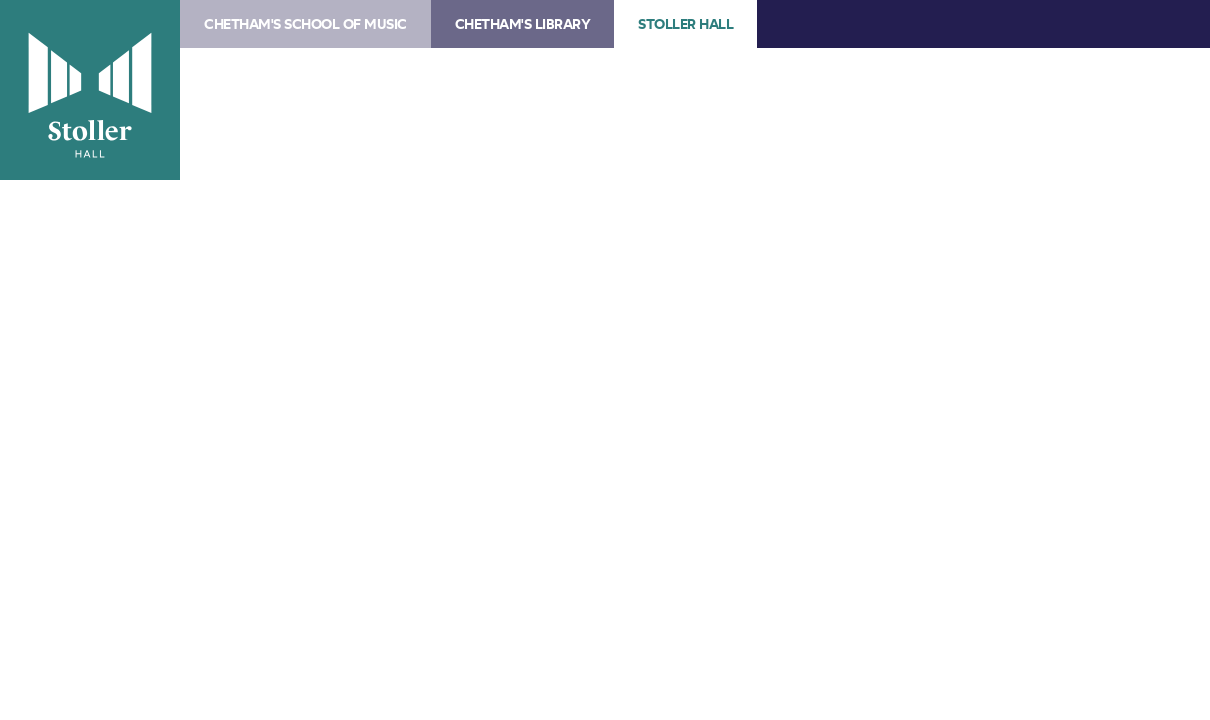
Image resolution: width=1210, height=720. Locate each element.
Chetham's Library (523, 24)
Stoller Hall (90, 90)
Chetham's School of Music (305, 24)
